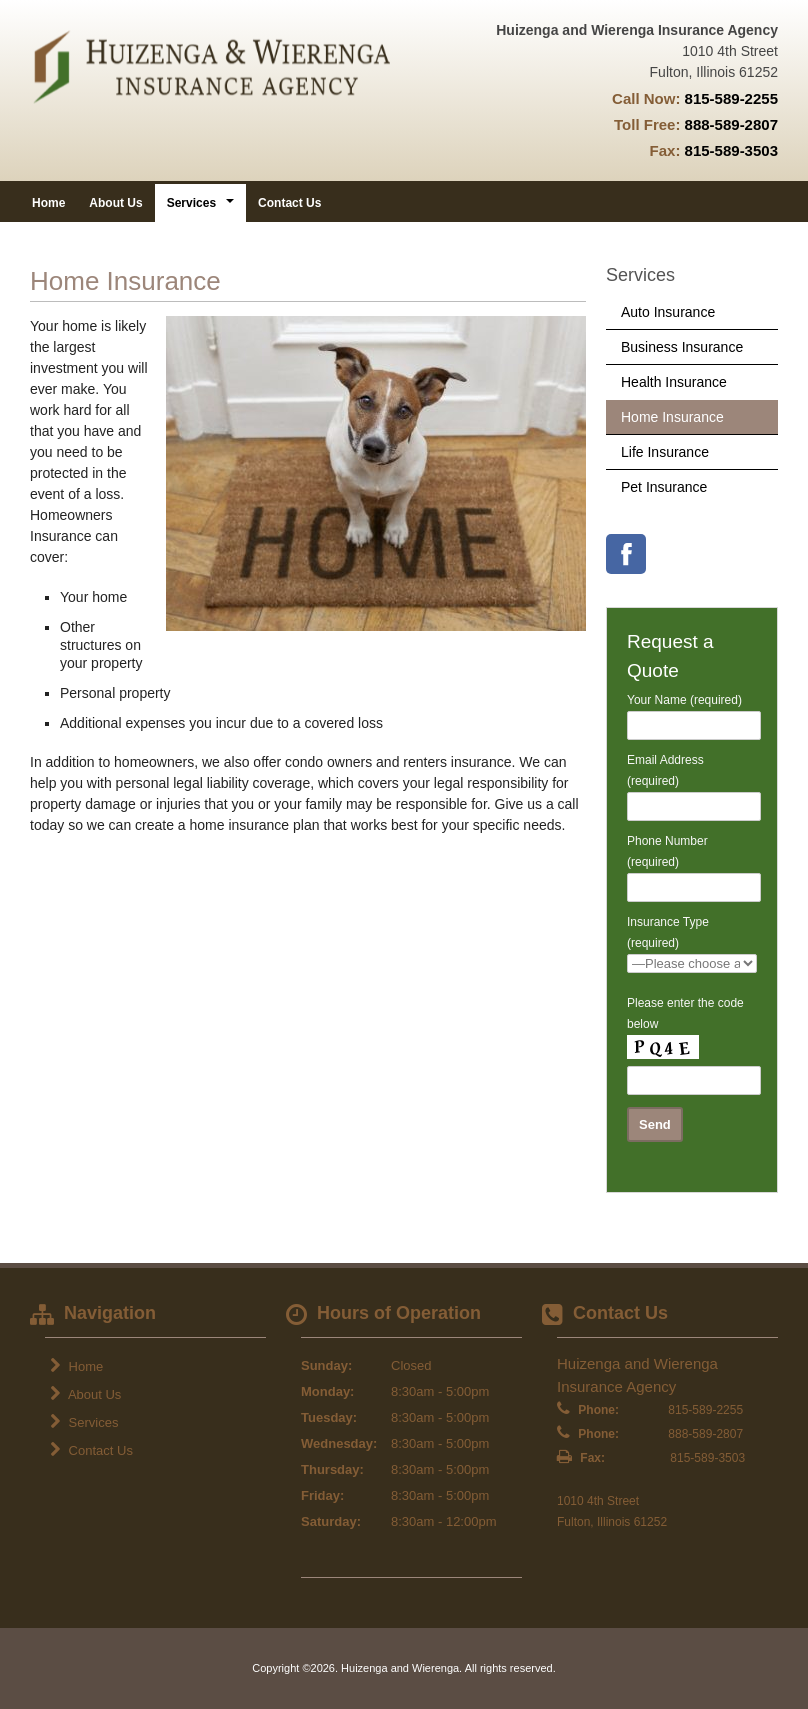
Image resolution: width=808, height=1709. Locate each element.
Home (48, 203)
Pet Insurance (664, 487)
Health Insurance (674, 382)
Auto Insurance (668, 312)
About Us (115, 203)
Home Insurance (672, 417)
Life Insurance (665, 452)
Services (84, 1422)
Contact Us (289, 203)
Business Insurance (682, 347)
